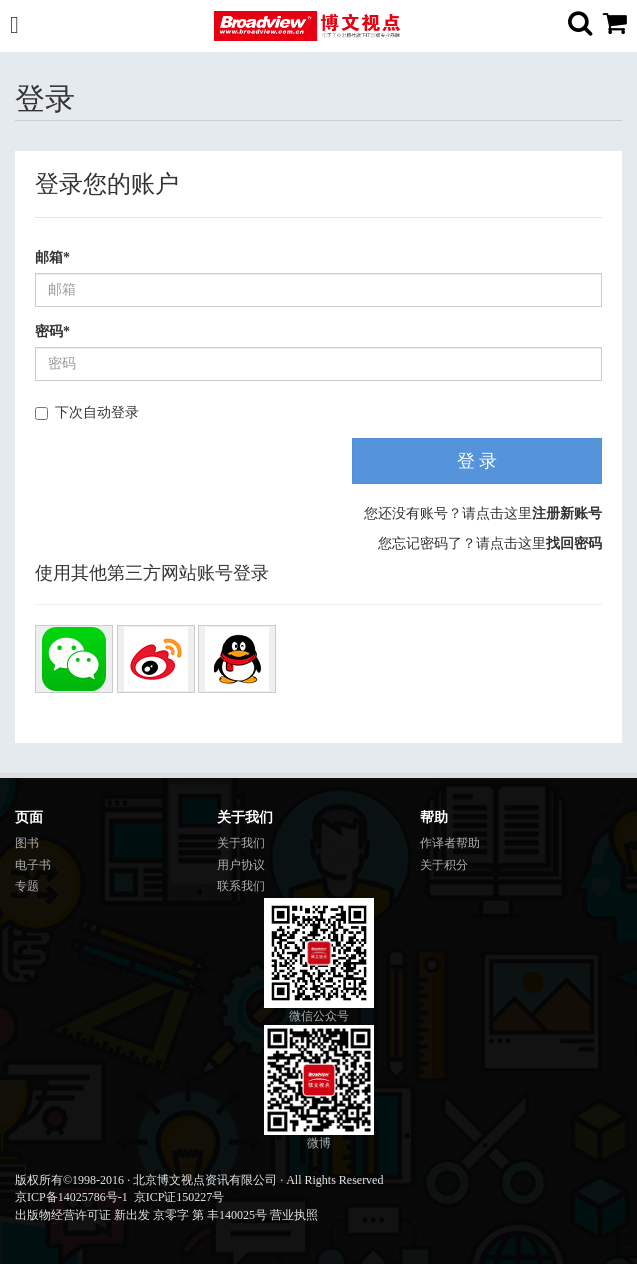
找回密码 (574, 543)
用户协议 (241, 865)
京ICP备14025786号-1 (71, 1197)
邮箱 (52, 257)
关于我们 (241, 843)
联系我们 (241, 886)
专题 (27, 886)
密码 (52, 331)
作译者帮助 (450, 843)
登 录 (477, 461)
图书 (27, 843)
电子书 (33, 865)
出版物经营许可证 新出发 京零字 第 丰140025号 (141, 1215)
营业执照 (294, 1215)
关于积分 (444, 865)
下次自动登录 (87, 412)
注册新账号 (567, 513)
